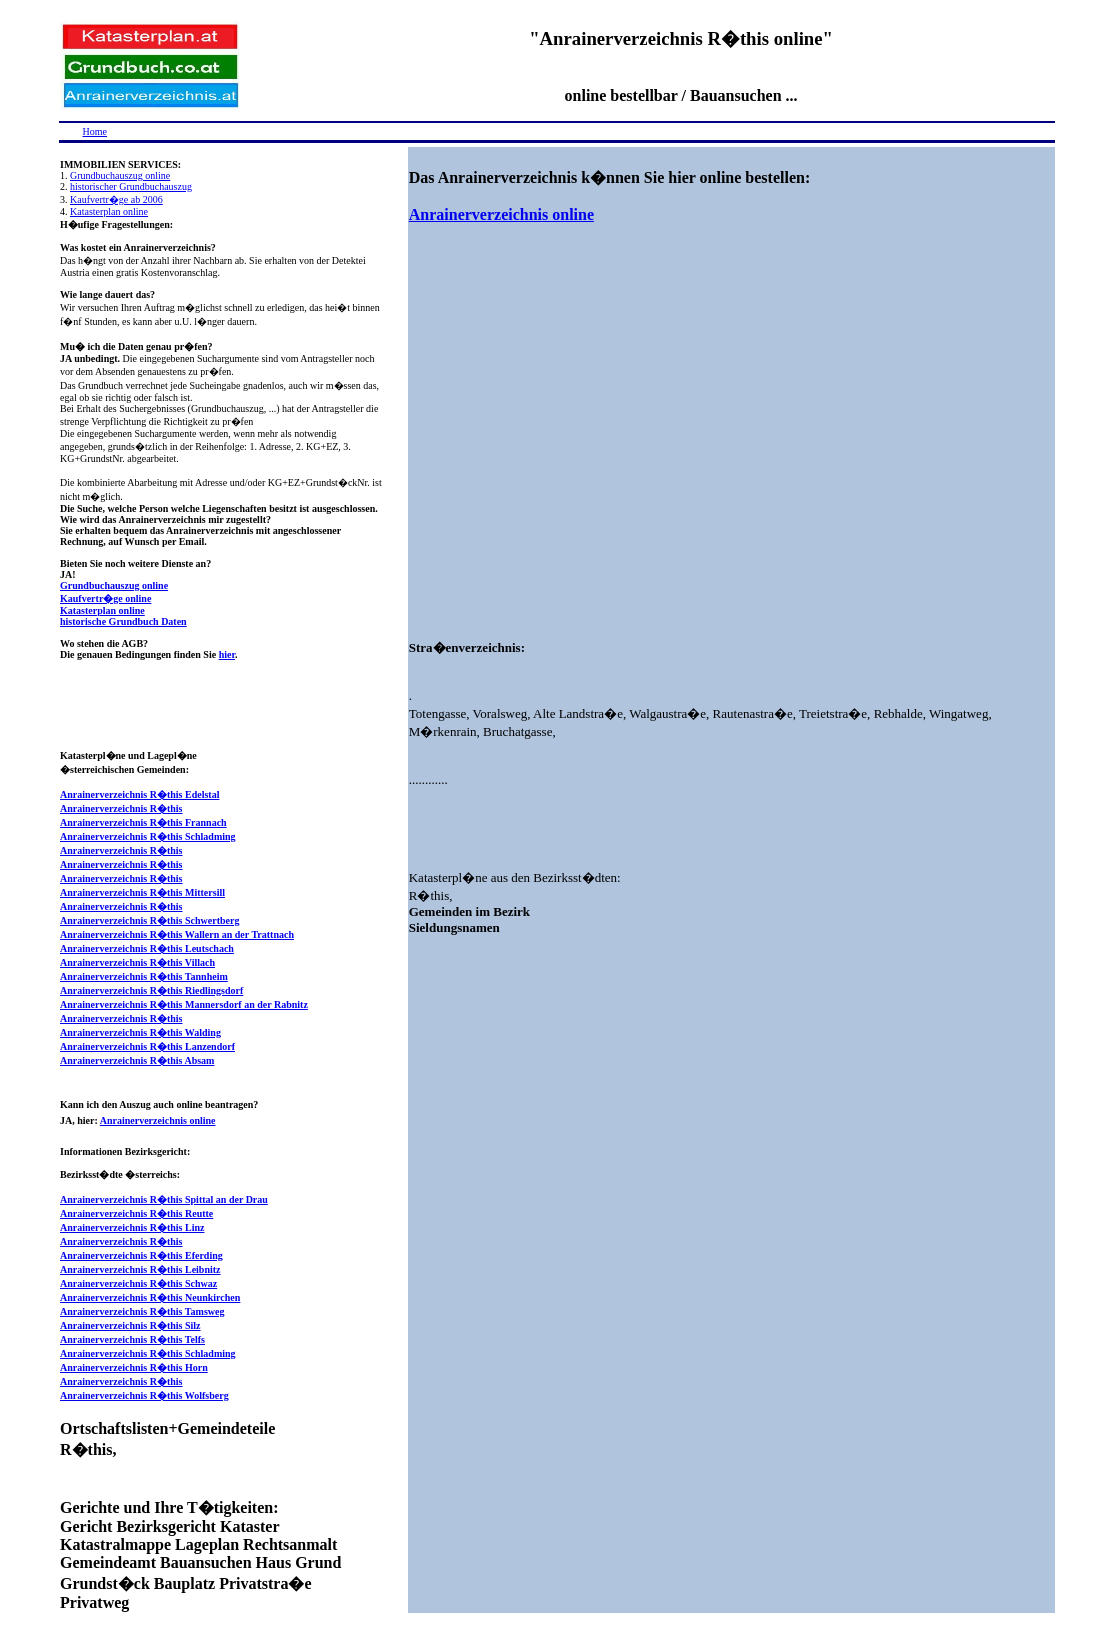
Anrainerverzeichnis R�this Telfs (132, 1339)
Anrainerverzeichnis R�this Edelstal (139, 794)
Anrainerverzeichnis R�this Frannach (143, 822)
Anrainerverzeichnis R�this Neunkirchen (150, 1297)
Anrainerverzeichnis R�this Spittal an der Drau (164, 1199)
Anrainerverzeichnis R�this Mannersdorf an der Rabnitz (184, 1004)
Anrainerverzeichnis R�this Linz (132, 1227)
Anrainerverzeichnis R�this (121, 808)
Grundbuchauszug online (120, 175)
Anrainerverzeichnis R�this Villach (137, 962)
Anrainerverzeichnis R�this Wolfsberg (144, 1395)
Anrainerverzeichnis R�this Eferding (141, 1255)
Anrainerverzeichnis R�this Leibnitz (140, 1269)
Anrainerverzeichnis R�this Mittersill (142, 892)
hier (227, 654)
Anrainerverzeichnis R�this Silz (130, 1325)
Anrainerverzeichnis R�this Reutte (136, 1213)
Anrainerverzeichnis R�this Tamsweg (142, 1311)
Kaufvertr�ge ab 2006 (116, 199)
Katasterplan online (109, 211)
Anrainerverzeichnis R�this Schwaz (138, 1283)
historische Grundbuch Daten (123, 621)
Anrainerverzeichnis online (158, 1120)
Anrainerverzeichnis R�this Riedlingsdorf (151, 990)
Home (95, 131)
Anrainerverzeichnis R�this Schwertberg (149, 920)
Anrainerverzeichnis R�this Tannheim (144, 976)
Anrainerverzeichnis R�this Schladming (148, 836)
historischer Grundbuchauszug (131, 186)
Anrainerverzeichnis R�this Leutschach (147, 948)
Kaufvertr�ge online (105, 598)
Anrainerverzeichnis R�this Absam (137, 1060)
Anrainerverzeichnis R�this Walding (140, 1032)
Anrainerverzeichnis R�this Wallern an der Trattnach (177, 934)
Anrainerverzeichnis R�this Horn (134, 1367)
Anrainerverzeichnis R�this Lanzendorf (147, 1046)
